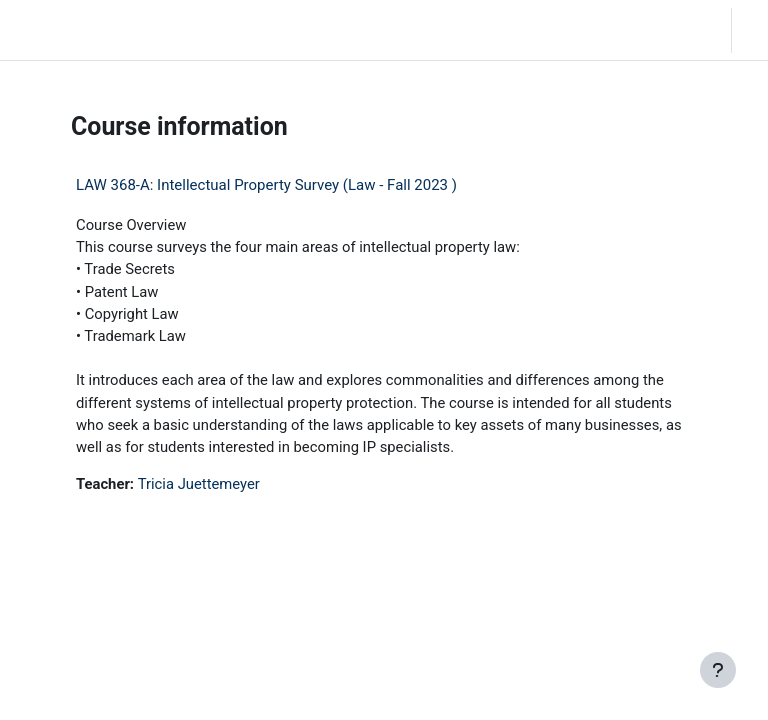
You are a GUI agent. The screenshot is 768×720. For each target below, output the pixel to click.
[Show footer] (718, 670)
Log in (755, 29)
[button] (657, 30)
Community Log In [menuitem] (200, 29)
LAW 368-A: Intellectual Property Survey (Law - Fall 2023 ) (266, 185)
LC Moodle (57, 30)
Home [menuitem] (141, 29)
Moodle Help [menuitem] (271, 29)
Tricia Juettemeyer (199, 484)
